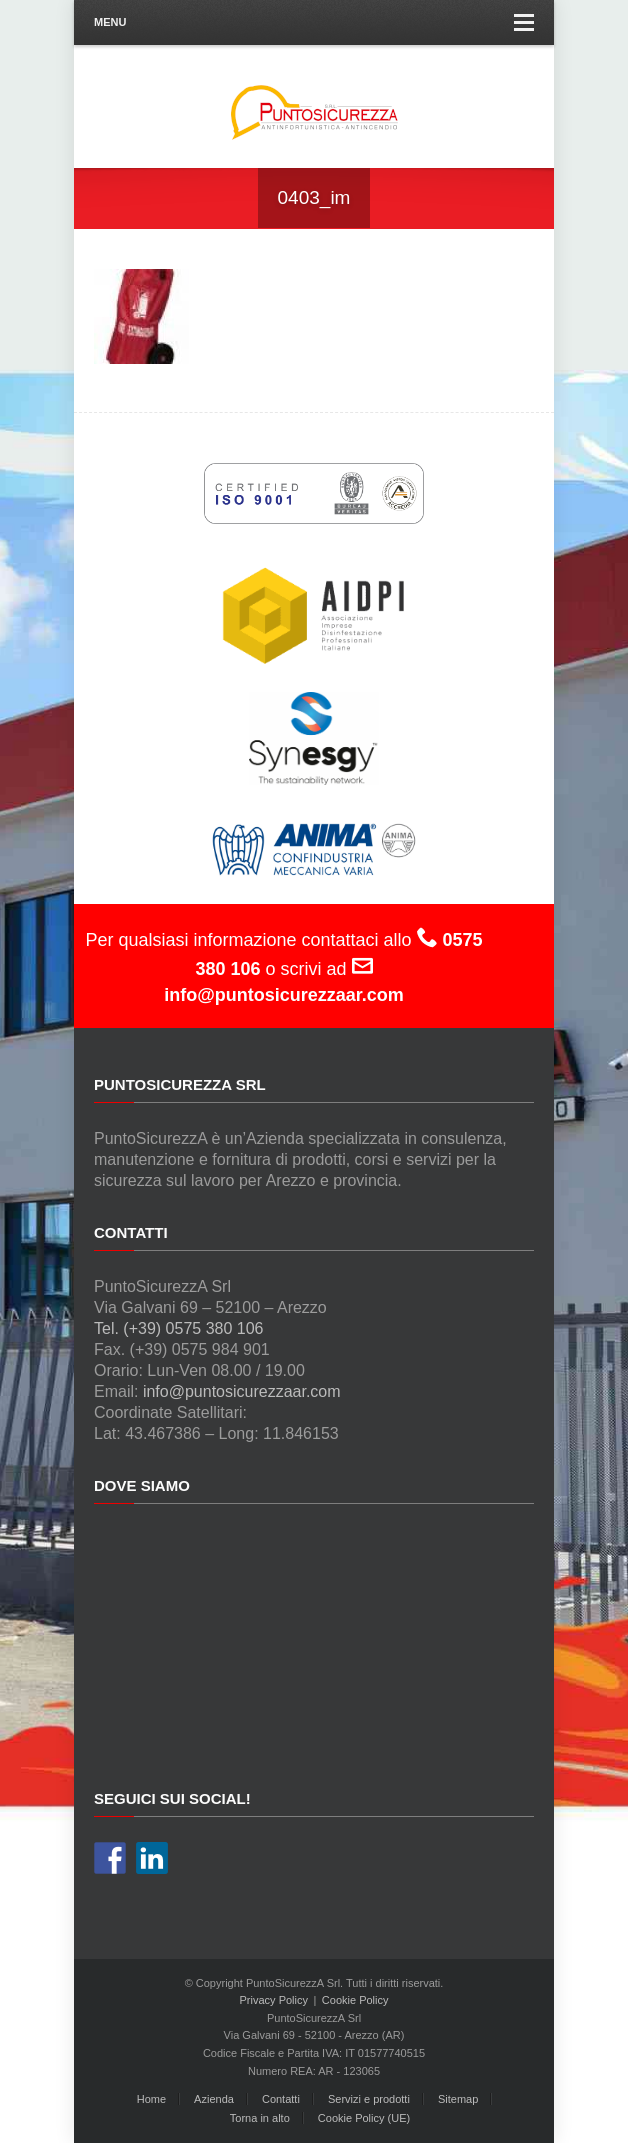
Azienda (214, 2099)
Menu (314, 22)
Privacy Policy (274, 2000)
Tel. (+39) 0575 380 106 (178, 1328)
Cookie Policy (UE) (364, 2118)
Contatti (281, 2099)
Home (151, 2099)
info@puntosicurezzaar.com (242, 1391)
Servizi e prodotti (369, 2099)
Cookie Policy (355, 2000)
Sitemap (458, 2099)
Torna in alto (260, 2118)
